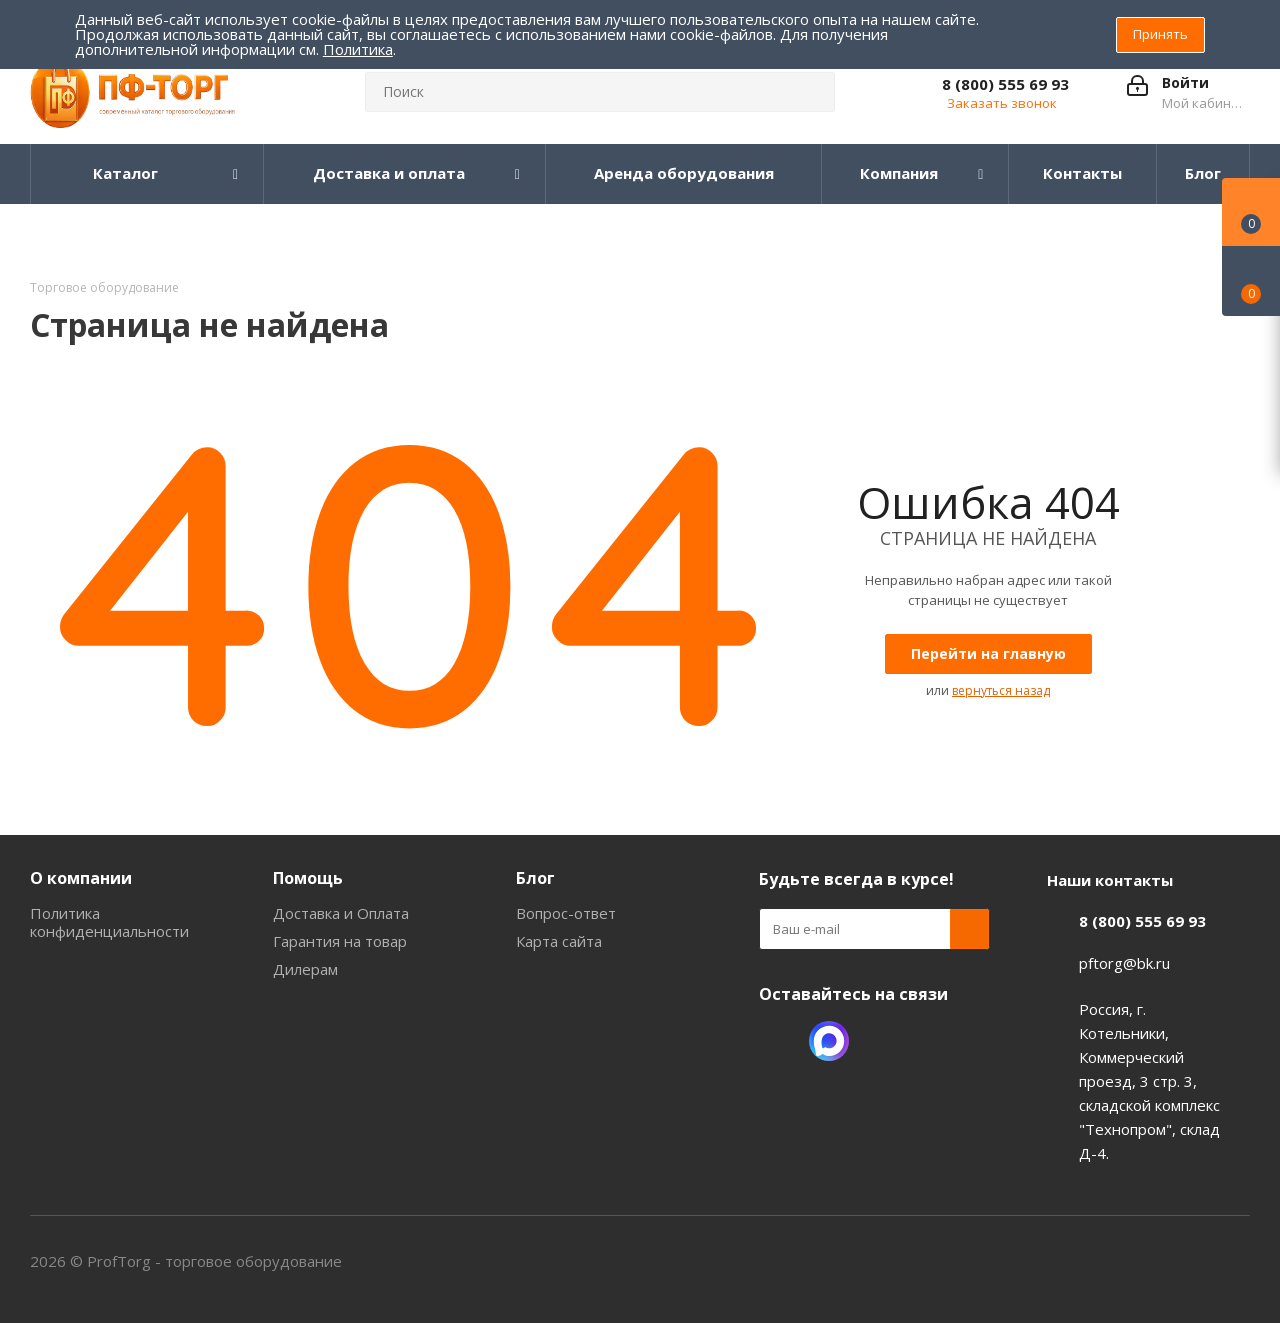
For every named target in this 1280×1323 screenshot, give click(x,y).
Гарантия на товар (340, 941)
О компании (81, 878)
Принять (1160, 34)
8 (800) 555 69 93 (1005, 84)
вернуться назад (1001, 690)
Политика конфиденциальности (109, 922)
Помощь (308, 878)
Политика (358, 49)
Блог (535, 878)
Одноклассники (779, 1041)
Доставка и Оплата (341, 913)
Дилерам (305, 969)
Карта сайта (559, 941)
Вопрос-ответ (566, 913)
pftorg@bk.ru (1124, 963)
